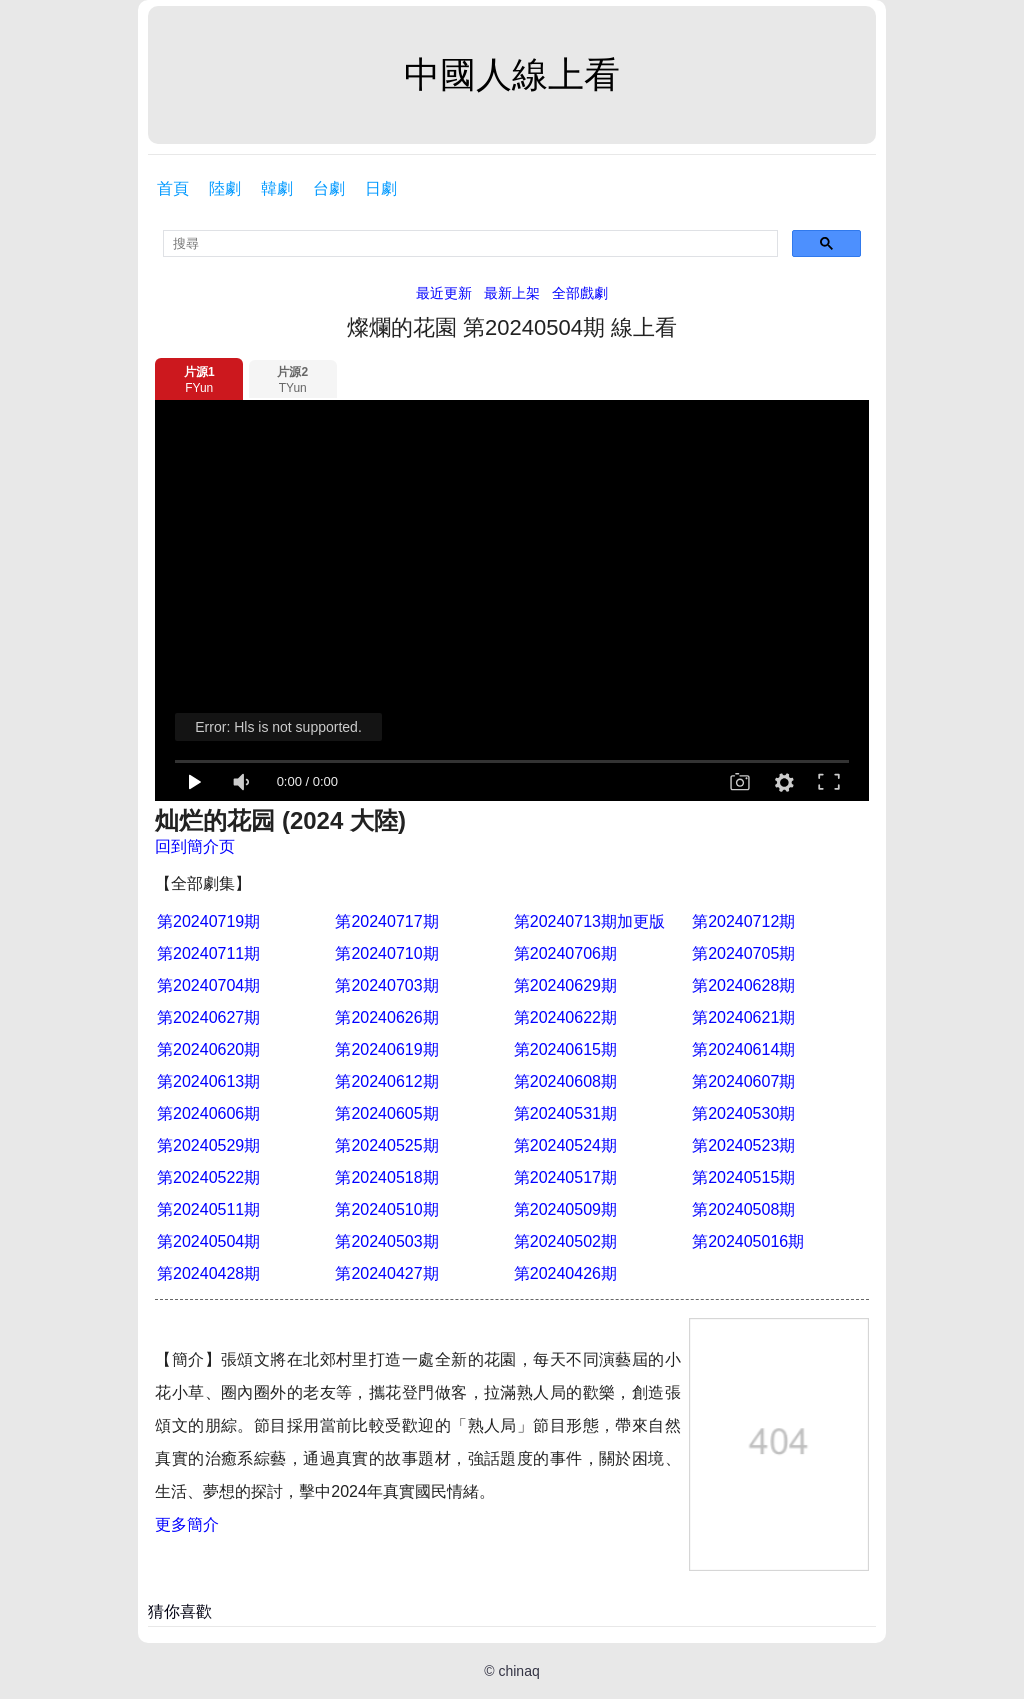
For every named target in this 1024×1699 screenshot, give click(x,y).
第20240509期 (565, 1209)
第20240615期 (565, 1049)
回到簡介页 (195, 846)
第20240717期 (386, 921)
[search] (470, 243)
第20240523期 (743, 1145)
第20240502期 (565, 1241)
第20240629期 (565, 985)
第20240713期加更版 (589, 921)
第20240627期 (208, 1017)
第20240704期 (208, 985)
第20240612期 (386, 1081)
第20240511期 (208, 1209)
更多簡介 (187, 1524)
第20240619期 (386, 1049)
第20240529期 (208, 1145)
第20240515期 (743, 1177)
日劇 (381, 188)
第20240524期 (565, 1145)
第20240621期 (743, 1017)
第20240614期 (743, 1049)
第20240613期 (208, 1081)
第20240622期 (565, 1017)
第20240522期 (208, 1177)
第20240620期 (208, 1049)
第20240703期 (386, 985)
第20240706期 (565, 953)
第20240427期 (386, 1273)
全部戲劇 (580, 293)
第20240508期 (743, 1209)
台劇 (329, 188)
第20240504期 (208, 1241)
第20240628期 (743, 985)
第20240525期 (386, 1145)
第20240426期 (565, 1273)
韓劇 (277, 188)
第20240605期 (386, 1113)
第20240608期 (565, 1081)
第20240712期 (743, 921)
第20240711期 (208, 953)
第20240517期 (565, 1177)
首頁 (173, 188)
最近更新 (444, 293)
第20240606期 (208, 1113)
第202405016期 (748, 1241)
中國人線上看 (512, 74)
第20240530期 (743, 1113)
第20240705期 (743, 953)
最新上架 (512, 293)
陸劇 (225, 188)
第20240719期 (208, 921)
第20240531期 (565, 1113)
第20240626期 (386, 1017)
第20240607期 (743, 1081)
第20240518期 (386, 1177)
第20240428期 (208, 1273)
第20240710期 (386, 953)
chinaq (518, 1671)
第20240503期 (386, 1241)
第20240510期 (386, 1209)
